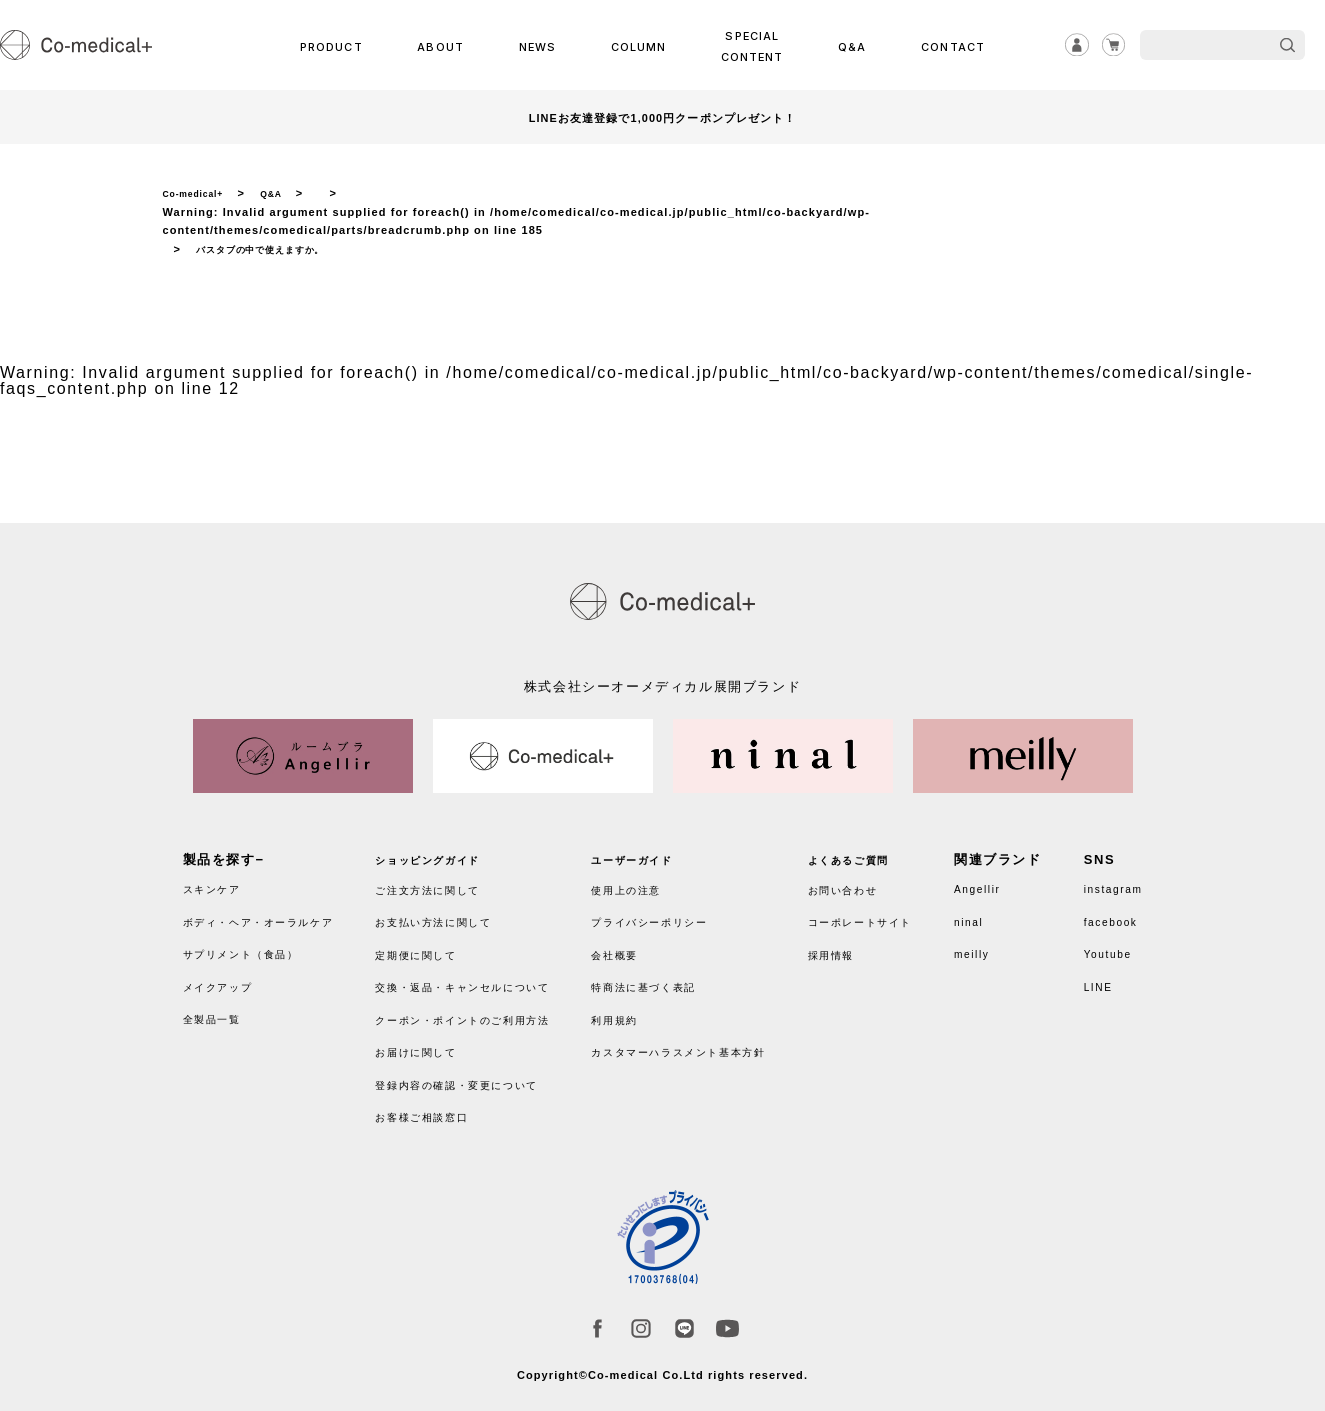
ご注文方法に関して (446, 882)
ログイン (1067, 45)
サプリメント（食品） (256, 947)
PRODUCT (339, 45)
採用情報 (864, 947)
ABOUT (446, 45)
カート (1110, 45)
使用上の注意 (652, 882)
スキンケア (219, 882)
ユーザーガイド (659, 853)
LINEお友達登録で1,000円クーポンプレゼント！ (662, 117)
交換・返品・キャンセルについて (490, 980)
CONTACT (945, 45)
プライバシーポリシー (681, 915)
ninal (992, 915)
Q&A (849, 45)
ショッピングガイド (446, 853)
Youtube (1100, 947)
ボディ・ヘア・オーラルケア (278, 915)
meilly (996, 947)
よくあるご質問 (886, 853)
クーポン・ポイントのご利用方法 (490, 1012)
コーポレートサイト (900, 915)
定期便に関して (432, 947)
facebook (1104, 915)
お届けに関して (432, 1045)
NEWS (538, 45)
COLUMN (636, 45)
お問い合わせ (879, 882)
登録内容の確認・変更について (483, 1077)
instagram (1106, 882)
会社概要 (637, 947)
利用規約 (637, 1012)
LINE (1088, 980)
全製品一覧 (219, 1012)
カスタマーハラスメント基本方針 (717, 1045)
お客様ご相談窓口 (439, 1110)
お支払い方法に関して (454, 915)
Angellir (1003, 882)
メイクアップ (227, 980)
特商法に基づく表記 (673, 980)
